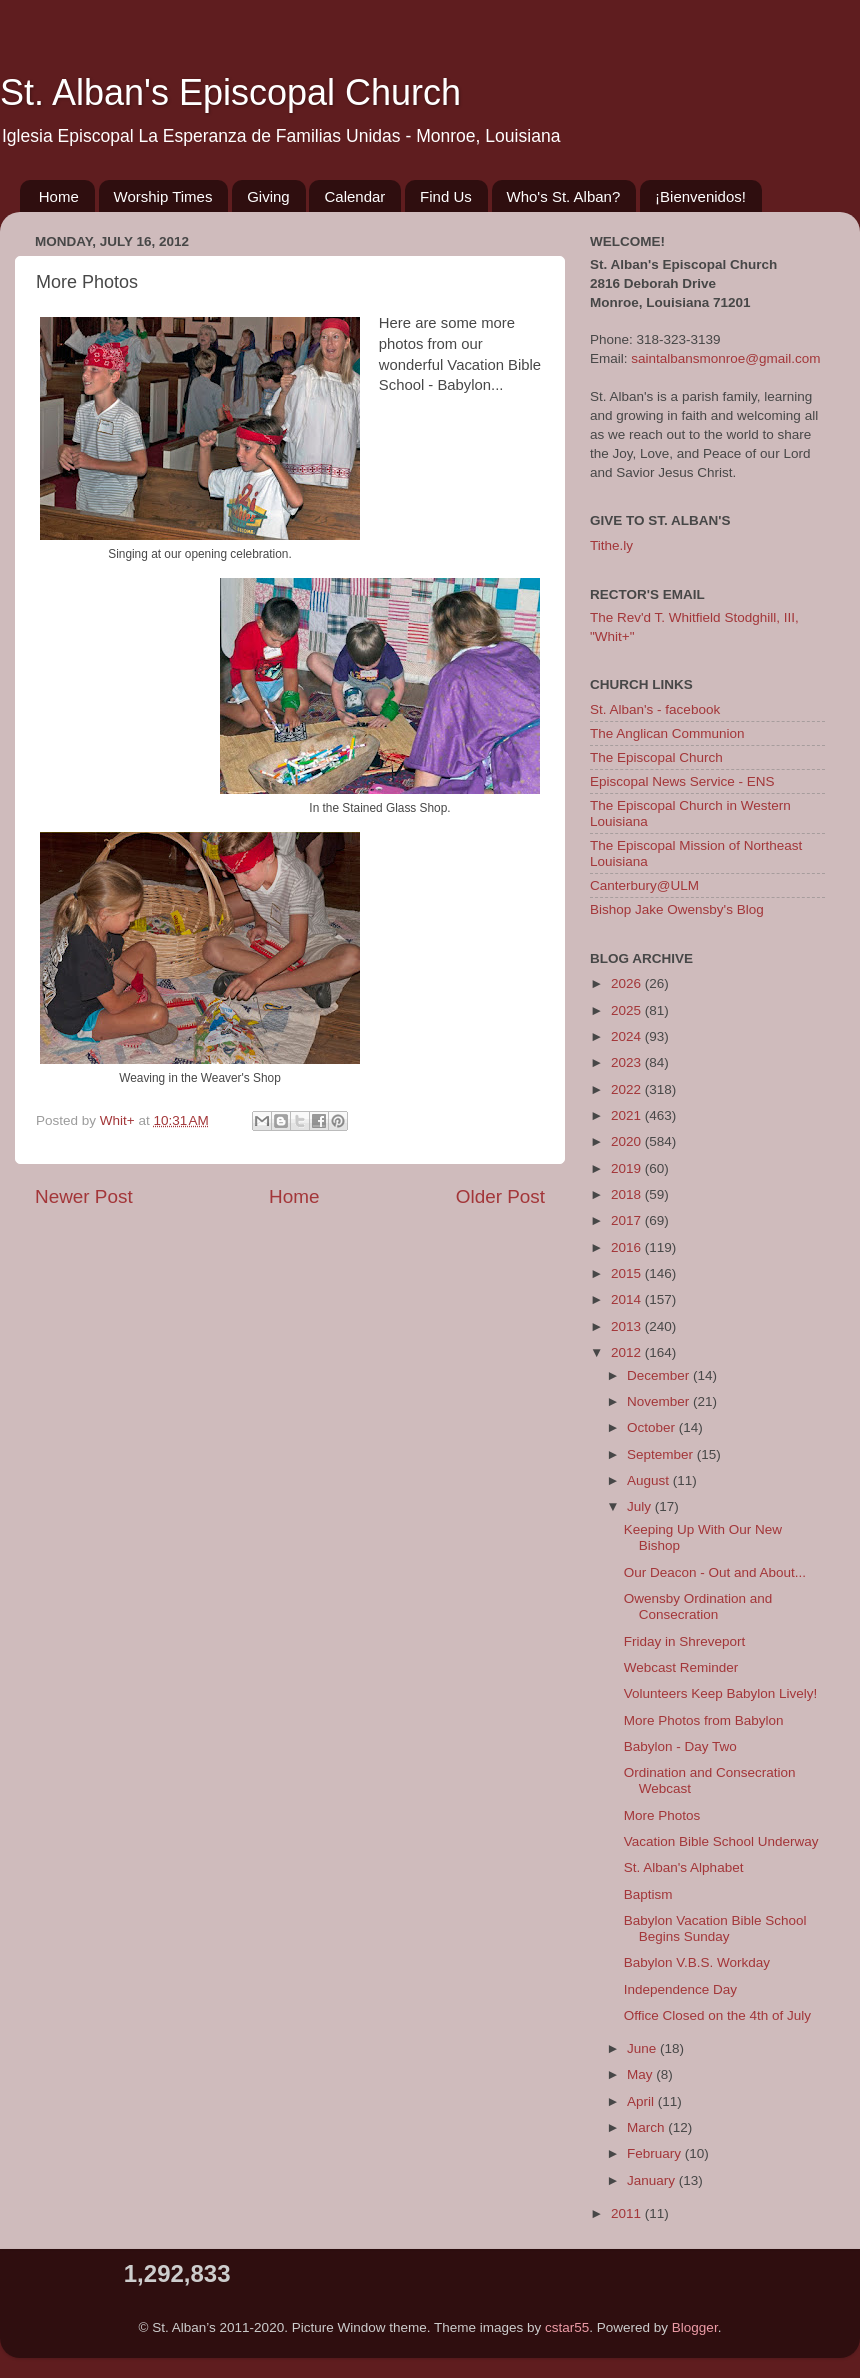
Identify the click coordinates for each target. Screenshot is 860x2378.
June (643, 2048)
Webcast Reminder (681, 1667)
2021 (628, 1115)
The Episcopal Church (656, 757)
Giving (268, 196)
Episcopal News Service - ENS (682, 781)
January (653, 2180)
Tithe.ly (611, 545)
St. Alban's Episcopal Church (230, 92)
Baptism (648, 1894)
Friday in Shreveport (685, 1641)
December (660, 1375)
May (641, 2074)
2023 (628, 1062)
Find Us (446, 196)
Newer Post (84, 1196)
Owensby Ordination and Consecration (698, 1606)
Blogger (695, 2327)
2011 (628, 2213)
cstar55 (567, 2327)
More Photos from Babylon (704, 1720)
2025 (628, 1010)
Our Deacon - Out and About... (715, 1572)
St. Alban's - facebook (655, 709)
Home (59, 196)
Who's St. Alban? (564, 196)
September (662, 1454)
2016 (628, 1247)
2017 (628, 1220)
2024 (628, 1036)
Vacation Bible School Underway (721, 1841)
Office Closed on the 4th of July (717, 2015)
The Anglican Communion (667, 733)
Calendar (354, 196)
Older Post (500, 1196)
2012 (628, 1352)
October (653, 1427)
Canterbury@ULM (644, 885)
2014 (628, 1299)
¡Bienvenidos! (700, 196)
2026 (628, 983)
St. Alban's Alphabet (684, 1867)
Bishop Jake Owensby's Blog (677, 909)
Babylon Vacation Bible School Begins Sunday (715, 1928)
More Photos (662, 1815)
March (647, 2127)
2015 (628, 1273)
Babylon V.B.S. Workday (697, 1962)
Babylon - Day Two (680, 1746)
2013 (628, 1326)
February (656, 2153)
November (660, 1401)
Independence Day (680, 1989)
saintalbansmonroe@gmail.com (725, 358)
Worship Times (163, 196)
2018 (628, 1194)
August (650, 1480)
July (641, 1506)
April (642, 2101)
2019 (628, 1168)
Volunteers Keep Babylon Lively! (721, 1693)
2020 (628, 1141)
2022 (628, 1089)
